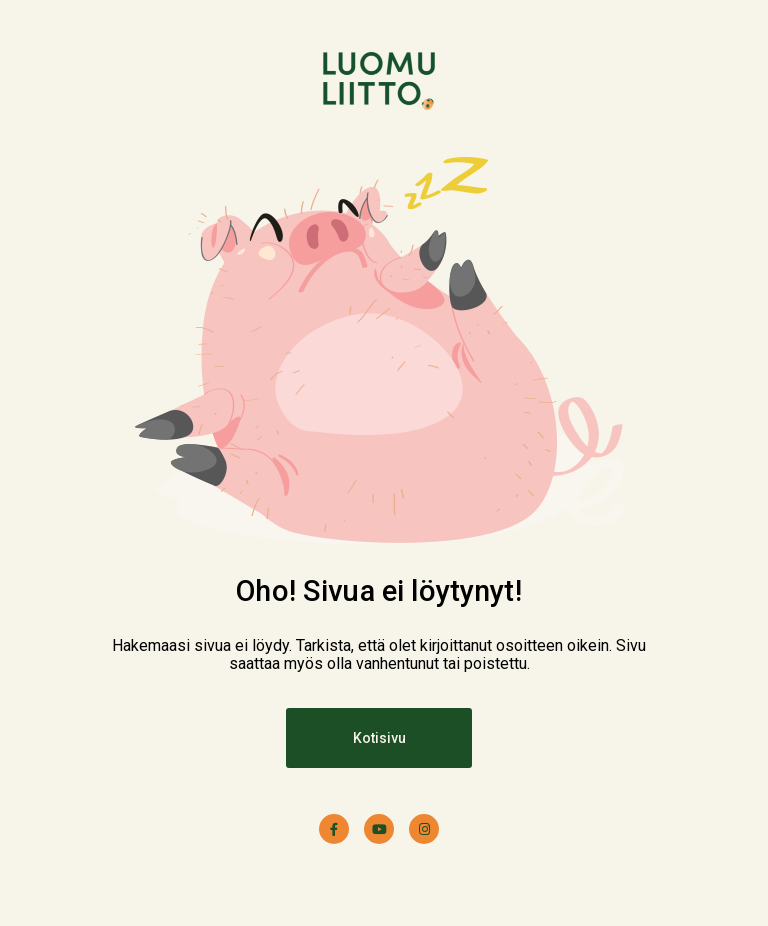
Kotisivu (379, 738)
